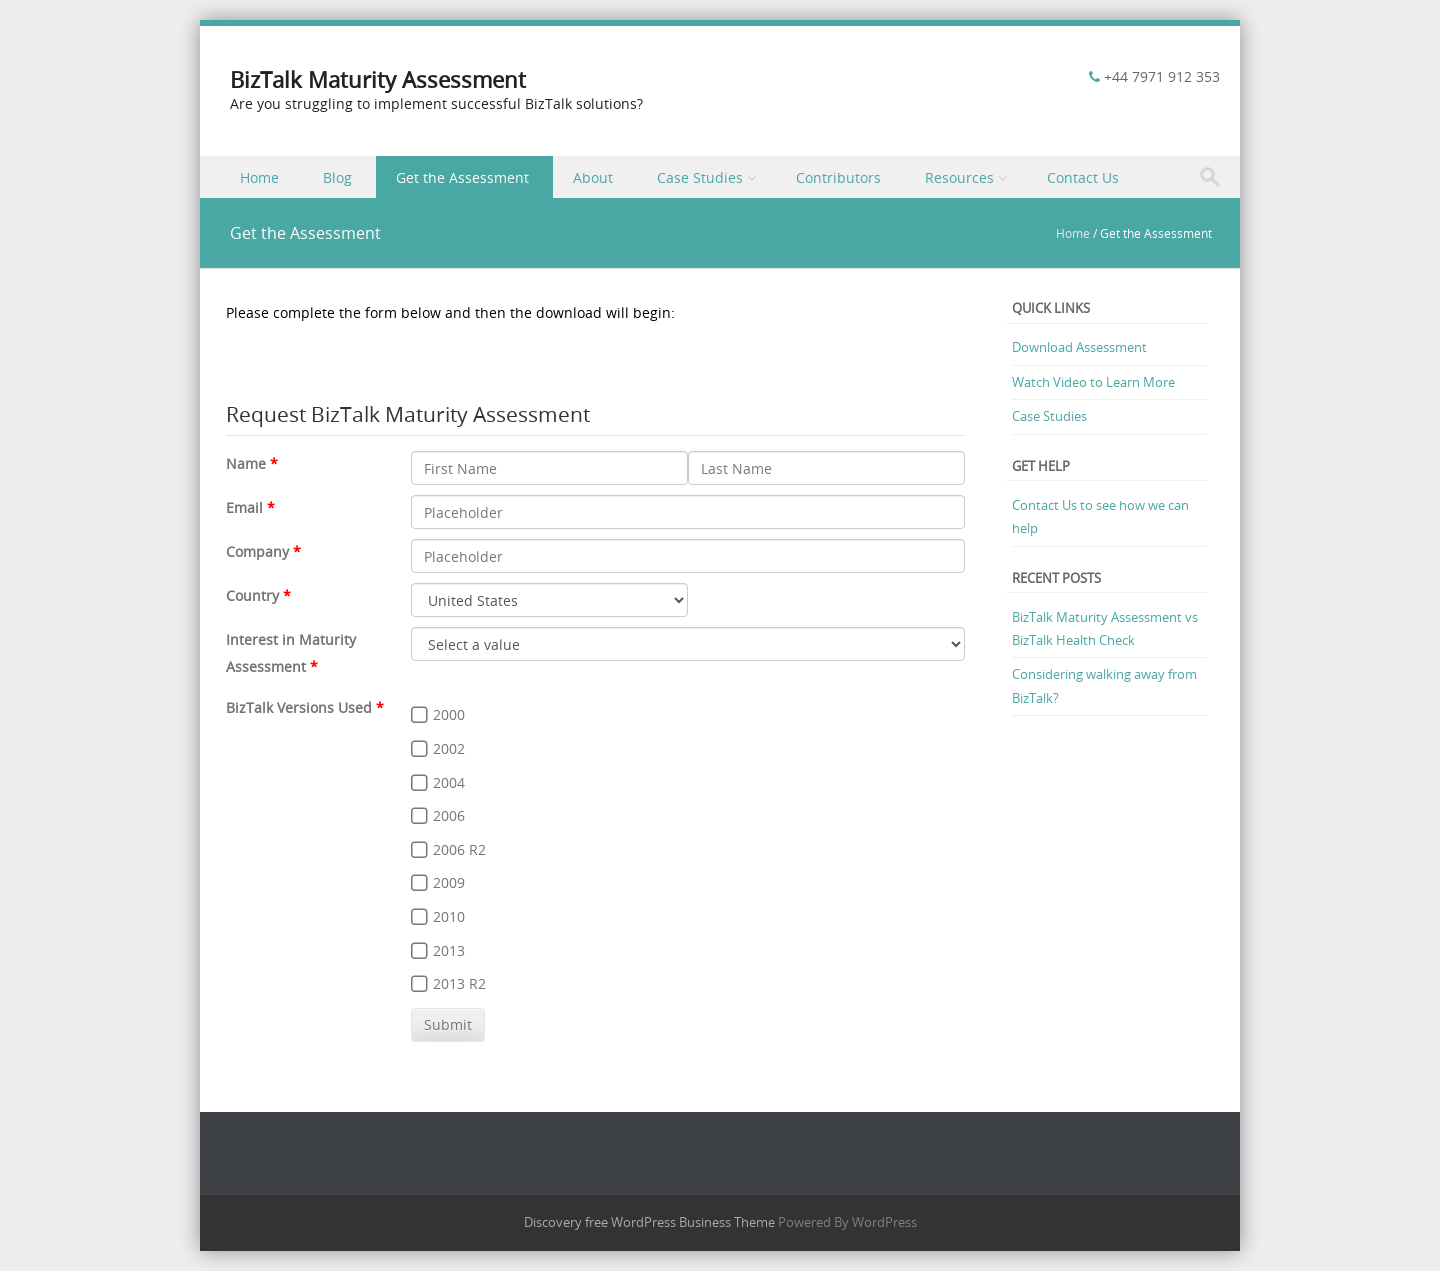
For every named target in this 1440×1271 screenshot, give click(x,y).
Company (257, 551)
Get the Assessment (462, 177)
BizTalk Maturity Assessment (378, 79)
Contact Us (1083, 177)
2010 (449, 916)
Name (246, 463)
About (593, 177)
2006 (449, 815)
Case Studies (700, 177)
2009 (449, 882)
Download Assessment (1079, 347)
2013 (449, 950)
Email (244, 507)
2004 (449, 782)
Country (252, 595)
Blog (337, 177)
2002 (449, 748)
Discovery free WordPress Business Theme (649, 1222)
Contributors (838, 177)
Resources (959, 177)
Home (259, 177)
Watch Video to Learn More (1093, 382)
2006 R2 (459, 849)
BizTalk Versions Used (299, 707)
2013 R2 (459, 983)
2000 (449, 714)
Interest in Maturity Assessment (291, 653)
